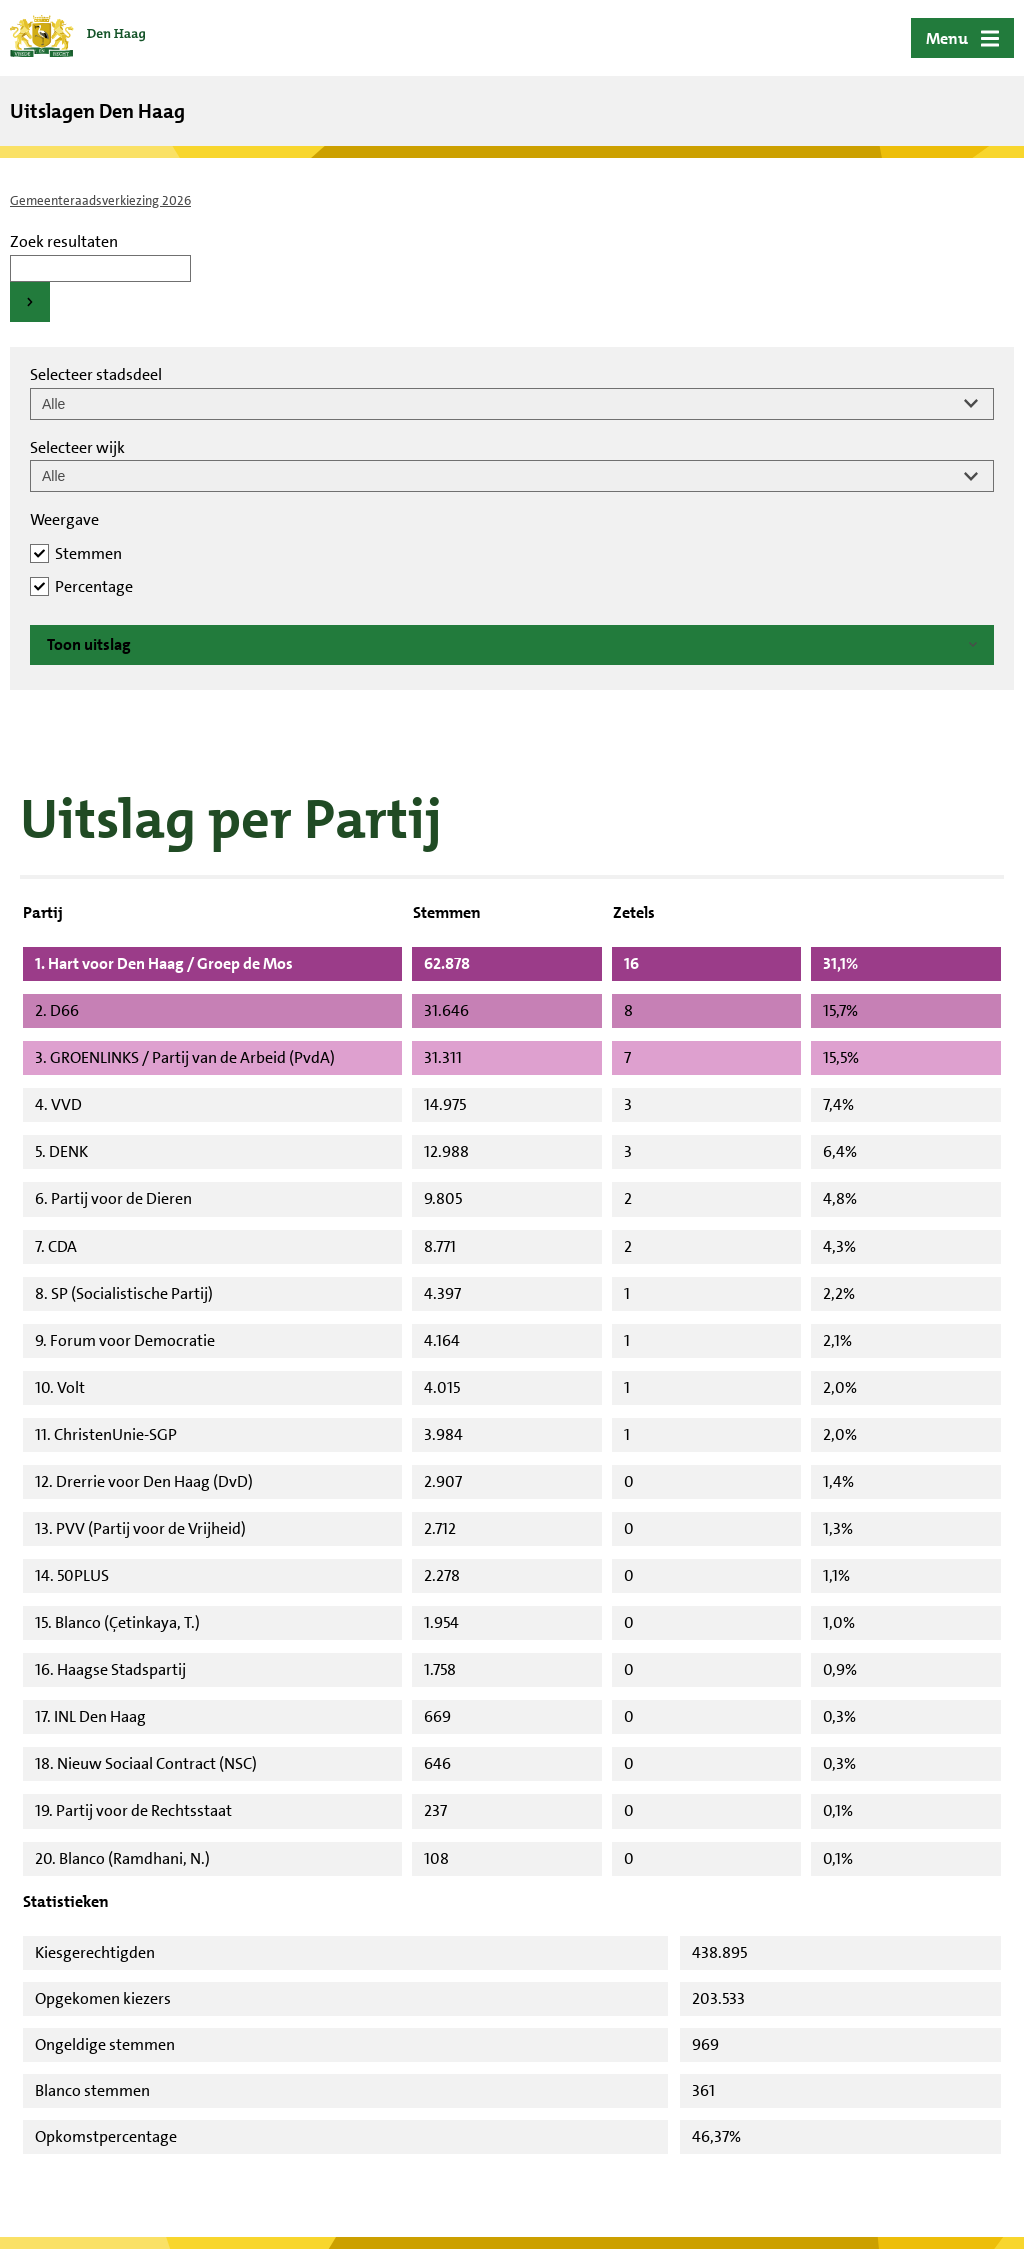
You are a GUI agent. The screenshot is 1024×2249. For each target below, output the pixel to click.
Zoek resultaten (64, 241)
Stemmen (88, 553)
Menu (947, 38)
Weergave (64, 519)
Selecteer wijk (77, 447)
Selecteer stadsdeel (96, 374)
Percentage (94, 586)
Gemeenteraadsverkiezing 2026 (100, 200)
